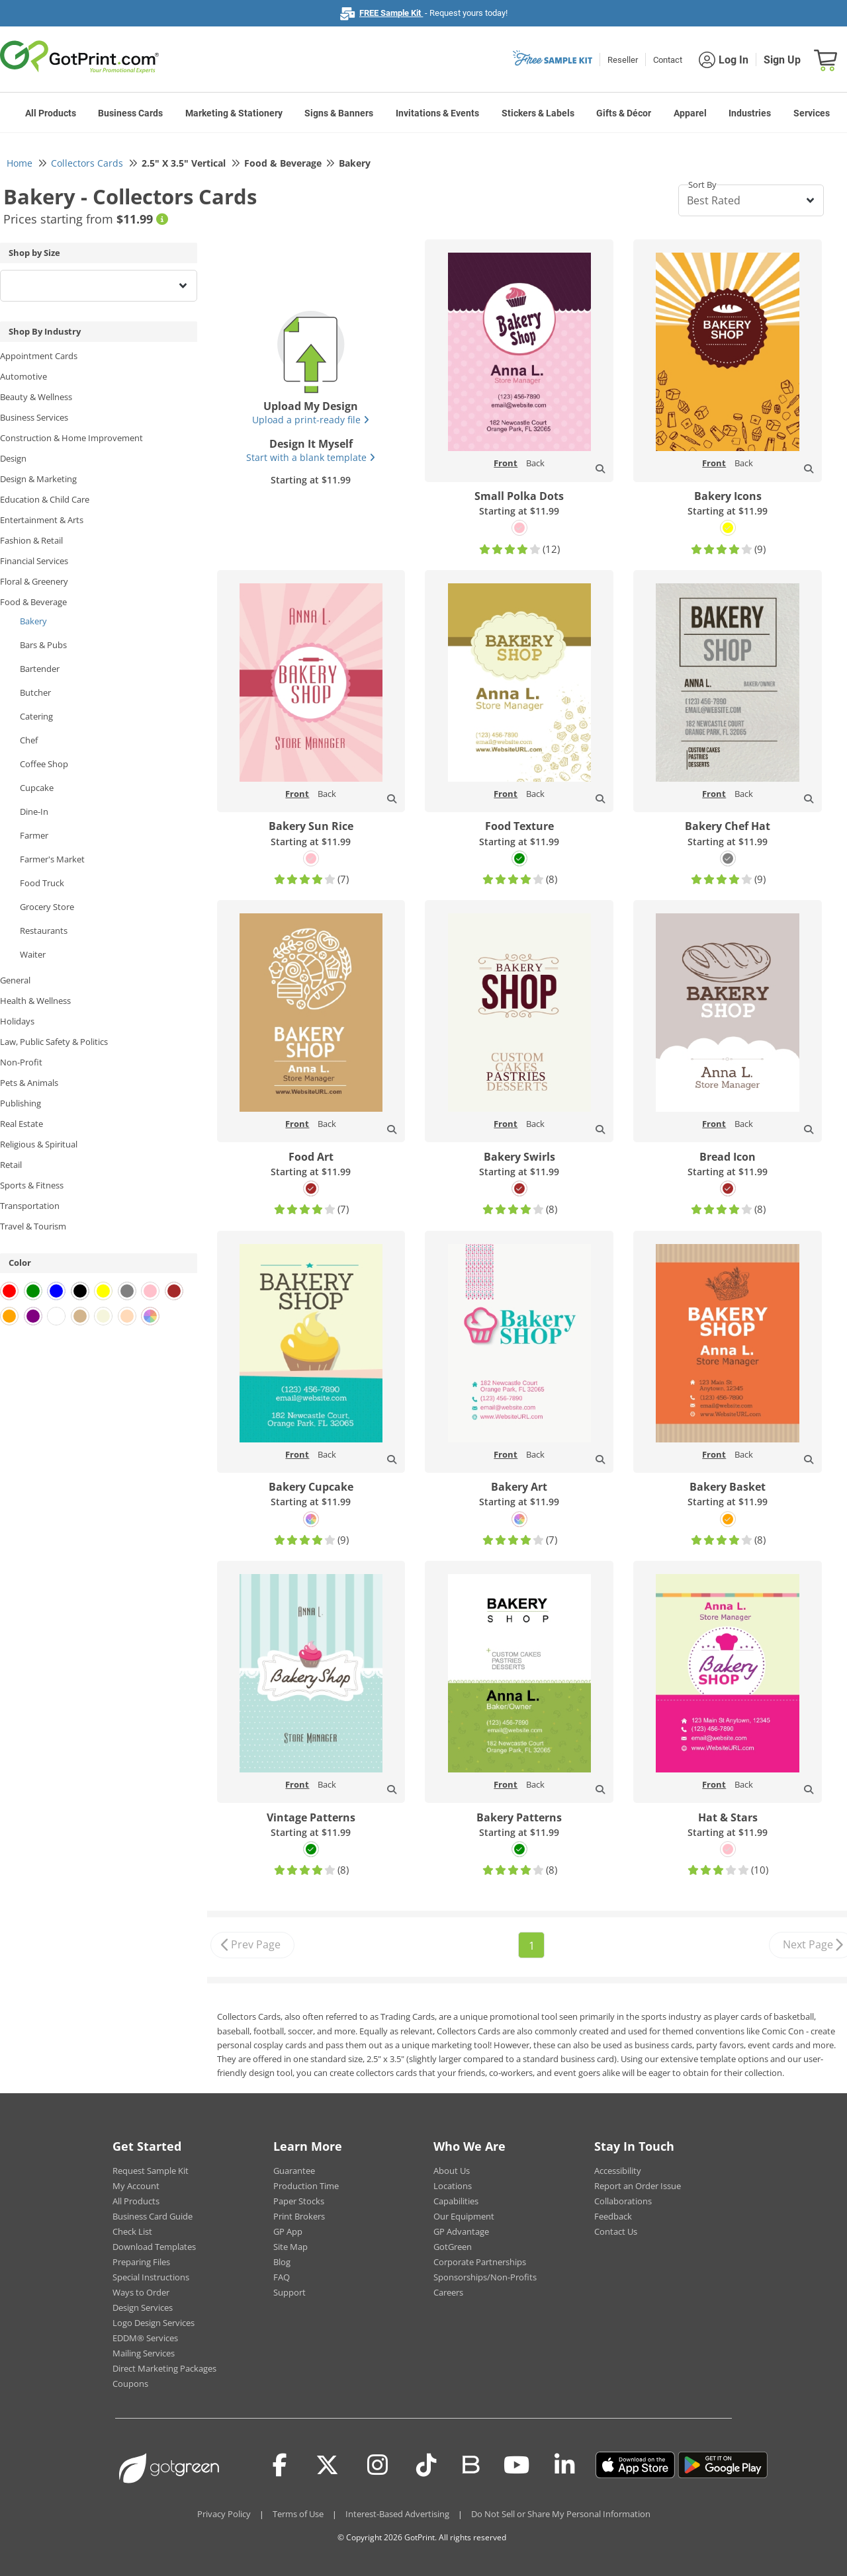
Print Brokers (299, 2216)
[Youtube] (516, 2465)
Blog (281, 2262)
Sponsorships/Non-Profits (485, 2277)
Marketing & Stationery (234, 113)
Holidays (17, 1021)
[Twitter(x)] (327, 2465)
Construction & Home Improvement (71, 438)
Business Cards (130, 113)
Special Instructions (150, 2277)
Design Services (142, 2307)
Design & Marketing (38, 479)
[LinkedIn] (564, 2465)
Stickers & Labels (538, 113)
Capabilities (455, 2201)
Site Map (290, 2247)
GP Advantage (461, 2231)
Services (811, 113)
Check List (132, 2231)
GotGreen (452, 2247)
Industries (750, 113)
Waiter (33, 954)
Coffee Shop (44, 764)
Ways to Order (140, 2292)
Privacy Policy (224, 2514)
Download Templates (154, 2247)
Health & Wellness (35, 1001)
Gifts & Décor (623, 113)
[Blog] (470, 2463)
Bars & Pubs (43, 645)
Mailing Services (143, 2353)
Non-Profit (21, 1062)
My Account (135, 2186)
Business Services (34, 417)
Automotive (23, 376)
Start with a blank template (310, 457)
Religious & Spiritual (38, 1144)
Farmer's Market (52, 859)
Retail (11, 1165)
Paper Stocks (298, 2201)
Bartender (40, 669)
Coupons (130, 2383)
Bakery (33, 621)
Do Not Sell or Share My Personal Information (560, 2514)
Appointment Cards (38, 356)
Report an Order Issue (637, 2186)
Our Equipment (463, 2216)
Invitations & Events (437, 113)
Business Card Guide (152, 2216)
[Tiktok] (426, 2465)
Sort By (702, 184)
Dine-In (34, 811)
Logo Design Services (153, 2323)
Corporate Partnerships (479, 2262)
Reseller (622, 60)
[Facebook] (279, 2465)
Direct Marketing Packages (164, 2368)
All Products (50, 113)
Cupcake (37, 788)
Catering (36, 716)
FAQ (281, 2277)
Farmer (34, 835)
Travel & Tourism (33, 1226)
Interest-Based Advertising (397, 2514)
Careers (448, 2292)
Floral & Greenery (34, 581)
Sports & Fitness (32, 1185)
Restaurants (43, 930)
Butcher (35, 692)
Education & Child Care (44, 499)
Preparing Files (141, 2262)
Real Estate (21, 1124)
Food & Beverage (33, 602)
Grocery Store (47, 907)
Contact (667, 60)
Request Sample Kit (150, 2171)
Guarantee (294, 2171)
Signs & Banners (338, 113)
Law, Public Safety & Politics (54, 1042)
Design (13, 458)
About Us (451, 2171)
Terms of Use (298, 2514)
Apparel (690, 113)
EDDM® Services (145, 2338)
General (15, 980)
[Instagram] (377, 2465)
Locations (452, 2186)
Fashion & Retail (31, 540)
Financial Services (34, 561)
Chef (29, 740)
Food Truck (42, 883)
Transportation (30, 1206)
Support (289, 2292)
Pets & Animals (29, 1083)
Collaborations (623, 2201)
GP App (287, 2231)
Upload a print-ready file (310, 419)
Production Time (306, 2186)
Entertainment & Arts (41, 520)
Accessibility (617, 2171)
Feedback (613, 2216)
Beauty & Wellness (36, 397)
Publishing (20, 1103)
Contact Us (615, 2231)
